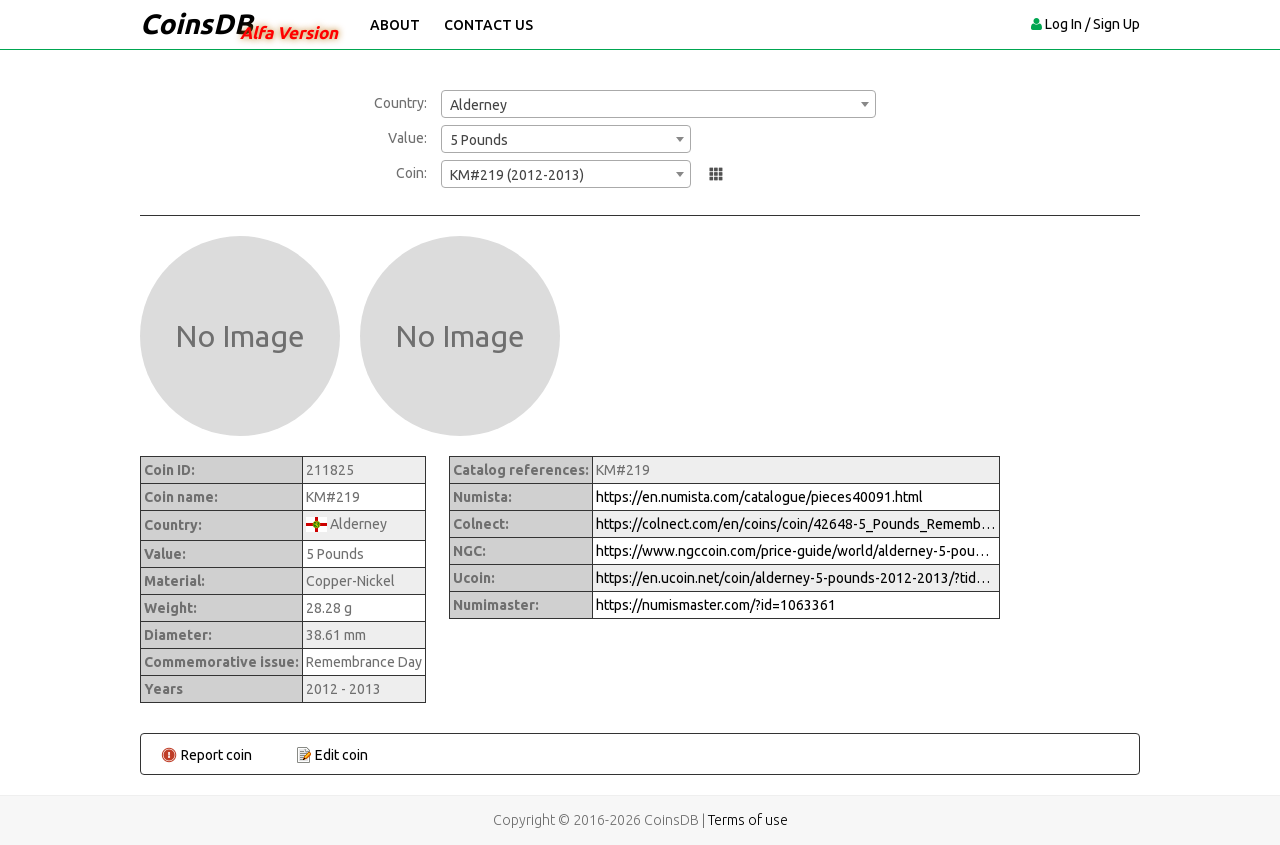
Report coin (216, 755)
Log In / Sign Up (1092, 24)
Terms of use (748, 820)
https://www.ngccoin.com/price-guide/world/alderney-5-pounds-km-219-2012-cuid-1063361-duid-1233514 (796, 551)
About (395, 25)
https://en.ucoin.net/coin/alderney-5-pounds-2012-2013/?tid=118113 (796, 578)
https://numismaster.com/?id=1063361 (716, 605)
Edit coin (341, 755)
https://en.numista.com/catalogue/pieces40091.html (759, 497)
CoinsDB (196, 23)
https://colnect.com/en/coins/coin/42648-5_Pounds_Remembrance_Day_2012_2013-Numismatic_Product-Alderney (796, 524)
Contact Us (488, 25)
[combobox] (658, 104)
